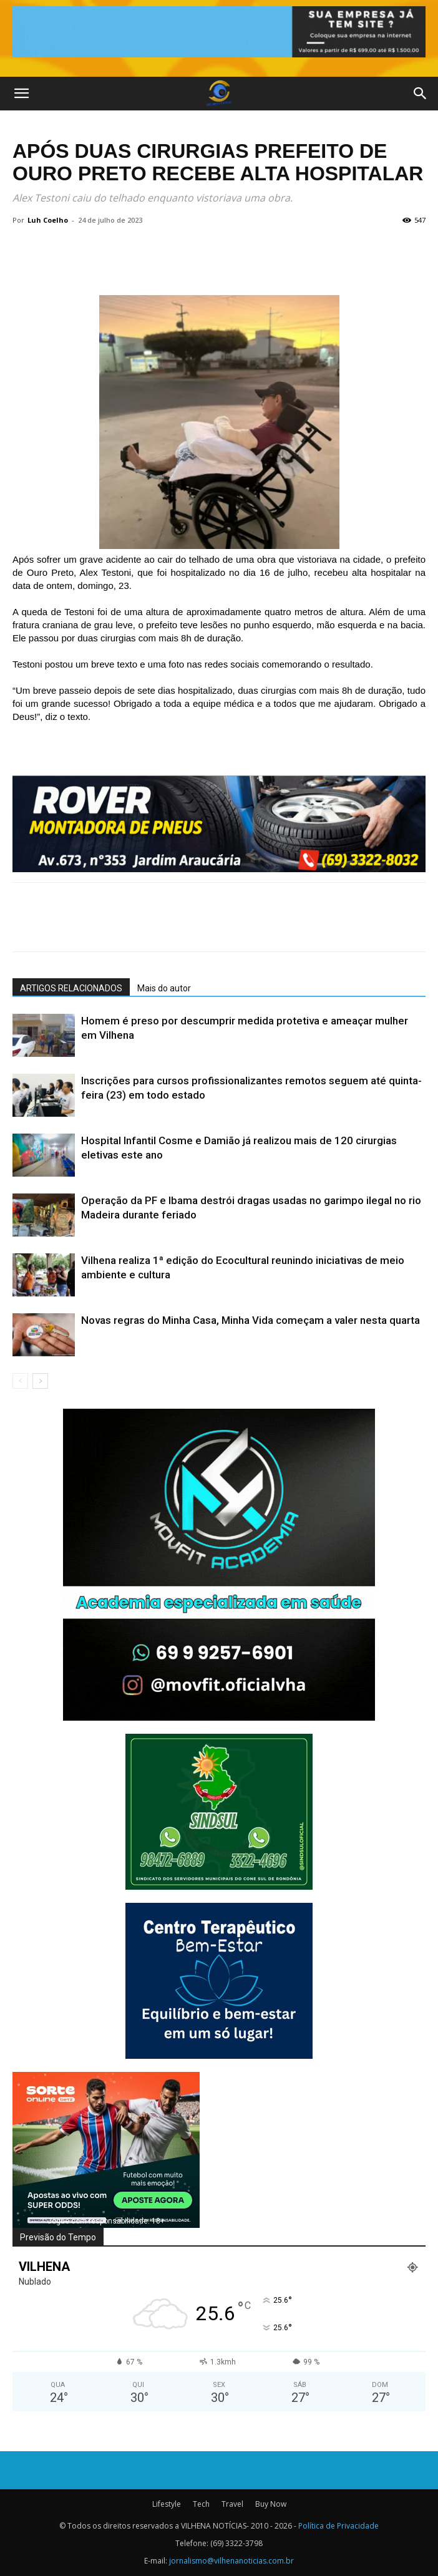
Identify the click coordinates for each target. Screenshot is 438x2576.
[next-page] (40, 1381)
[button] (21, 93)
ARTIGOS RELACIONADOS (71, 988)
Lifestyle (166, 2504)
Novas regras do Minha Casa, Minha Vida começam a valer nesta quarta (250, 1320)
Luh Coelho (47, 220)
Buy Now (270, 2504)
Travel (232, 2504)
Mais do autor (164, 988)
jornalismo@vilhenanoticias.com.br (231, 2560)
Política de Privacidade (338, 2525)
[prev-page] (20, 1381)
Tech (201, 2504)
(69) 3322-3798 (236, 2543)
